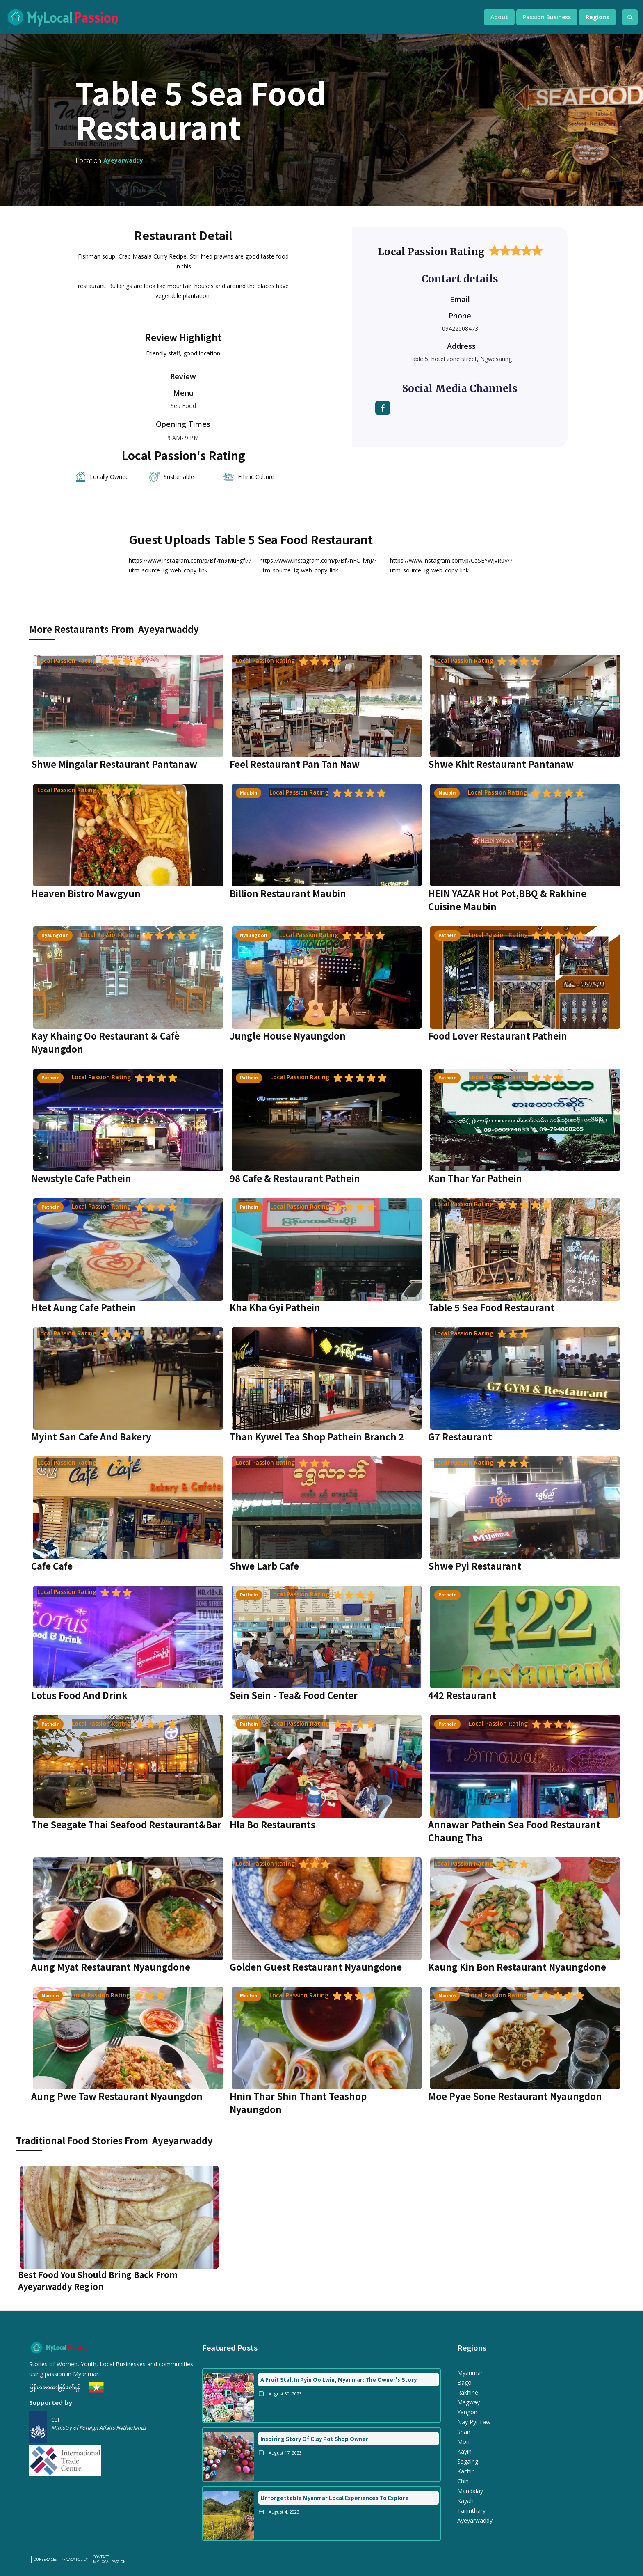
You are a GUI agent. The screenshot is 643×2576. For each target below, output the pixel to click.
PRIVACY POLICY (75, 2559)
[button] (499, 17)
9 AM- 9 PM (183, 438)
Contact (101, 2557)
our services (45, 2559)
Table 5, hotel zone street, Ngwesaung (460, 359)
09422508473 (460, 328)
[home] (236, 17)
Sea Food (183, 406)
